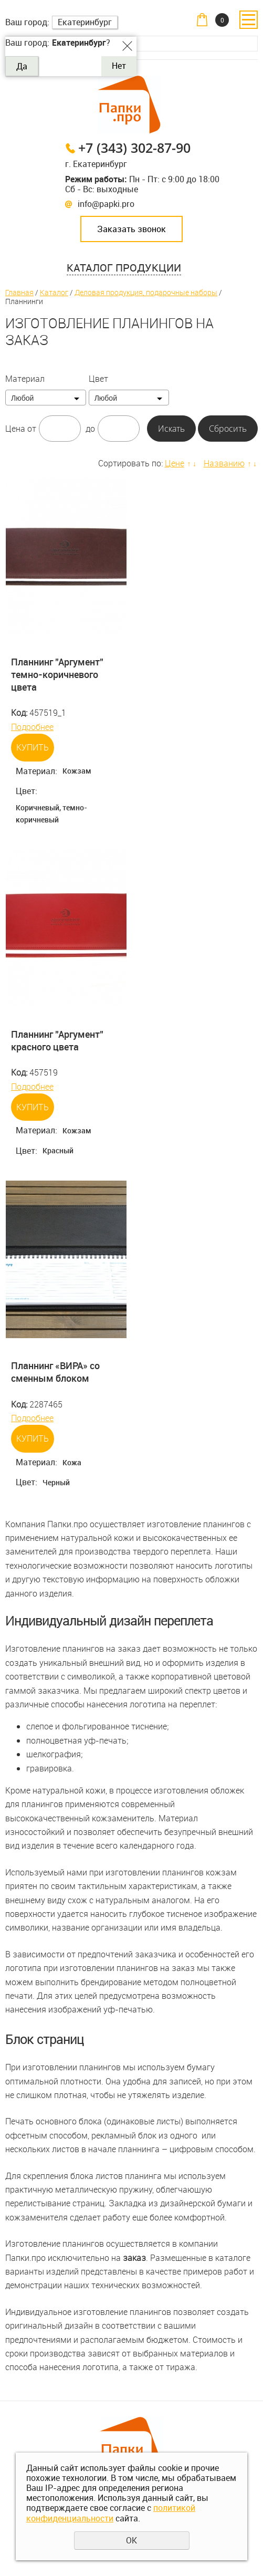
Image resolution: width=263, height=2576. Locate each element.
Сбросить (228, 428)
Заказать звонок (131, 229)
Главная (19, 292)
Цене (174, 463)
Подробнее (32, 727)
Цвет (98, 378)
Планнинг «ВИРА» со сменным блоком (55, 1371)
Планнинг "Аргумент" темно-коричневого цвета (57, 674)
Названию (224, 463)
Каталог (54, 292)
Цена (15, 428)
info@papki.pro (106, 204)
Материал (25, 378)
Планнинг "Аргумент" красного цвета (57, 1040)
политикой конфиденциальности (110, 2512)
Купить (32, 747)
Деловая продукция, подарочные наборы (146, 292)
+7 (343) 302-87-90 (134, 148)
